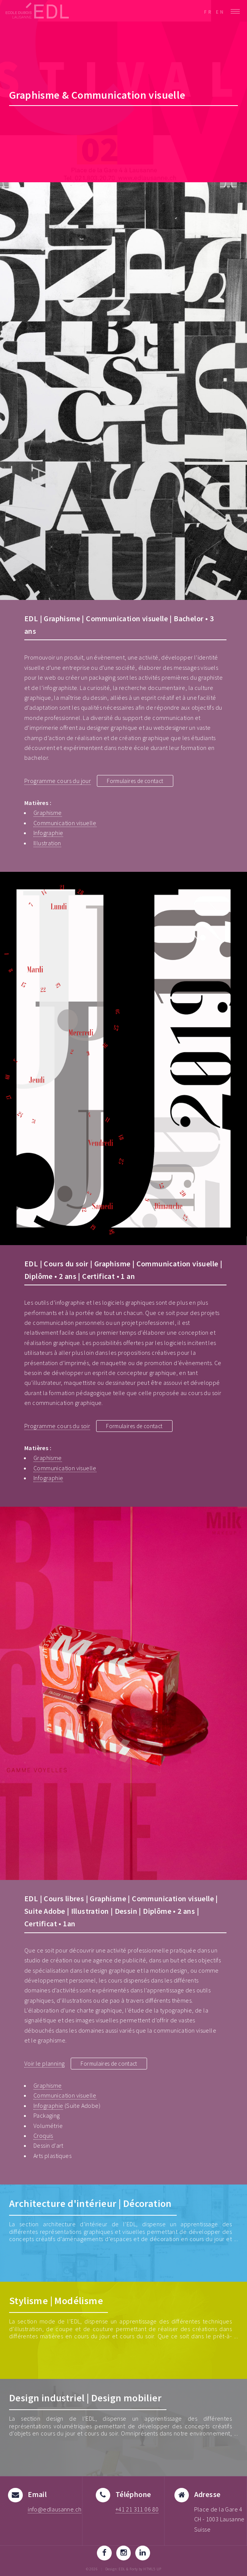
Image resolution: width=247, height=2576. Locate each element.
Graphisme (47, 812)
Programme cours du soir (57, 1426)
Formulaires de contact (137, 780)
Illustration (47, 843)
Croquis (43, 2135)
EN (220, 12)
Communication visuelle (65, 823)
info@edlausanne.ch (54, 2509)
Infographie (48, 833)
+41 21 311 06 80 (137, 2509)
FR (208, 12)
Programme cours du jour (57, 780)
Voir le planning (44, 2063)
